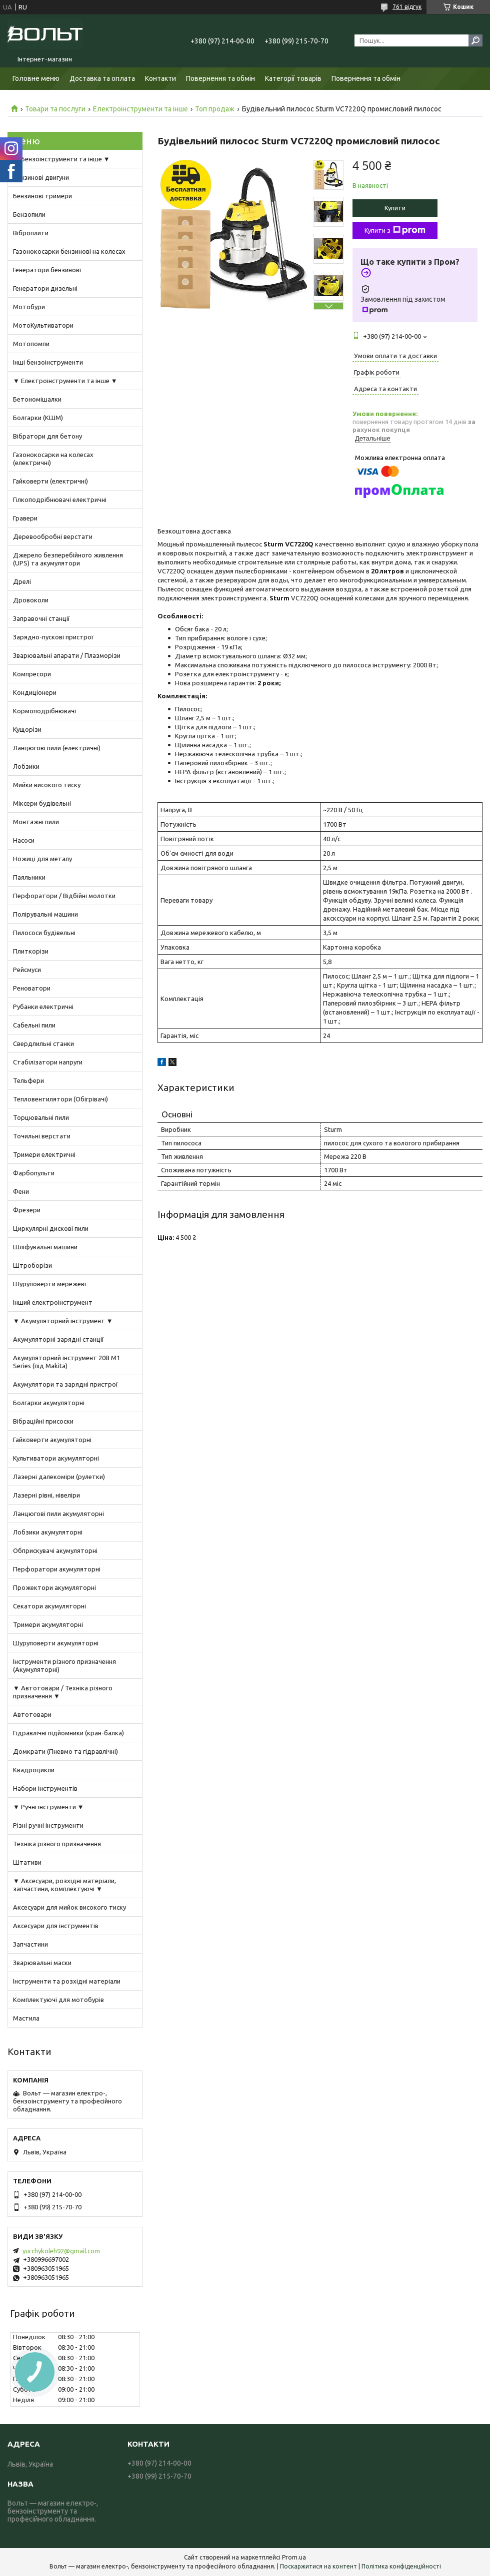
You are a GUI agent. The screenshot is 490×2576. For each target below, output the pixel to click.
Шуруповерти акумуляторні (55, 1642)
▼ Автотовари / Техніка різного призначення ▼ (62, 1691)
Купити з (395, 230)
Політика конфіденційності (401, 2566)
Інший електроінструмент (52, 1302)
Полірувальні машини (45, 914)
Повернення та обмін (220, 78)
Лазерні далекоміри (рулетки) (59, 1476)
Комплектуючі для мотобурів (58, 1999)
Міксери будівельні (42, 803)
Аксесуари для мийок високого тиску (69, 1907)
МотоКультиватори (43, 325)
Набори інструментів (45, 1788)
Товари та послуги (55, 109)
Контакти (160, 78)
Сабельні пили (34, 1025)
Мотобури (29, 306)
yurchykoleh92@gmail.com (61, 2250)
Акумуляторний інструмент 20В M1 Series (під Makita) (66, 1361)
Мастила (26, 2018)
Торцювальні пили (41, 1117)
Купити (395, 207)
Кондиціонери (34, 692)
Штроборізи (32, 1265)
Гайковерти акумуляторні (52, 1439)
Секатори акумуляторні (49, 1605)
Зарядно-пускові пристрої (53, 636)
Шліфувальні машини (45, 1246)
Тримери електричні (44, 1154)
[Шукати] (475, 40)
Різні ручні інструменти (48, 1825)
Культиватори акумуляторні (56, 1458)
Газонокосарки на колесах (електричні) (53, 458)
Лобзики (26, 766)
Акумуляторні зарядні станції (58, 1339)
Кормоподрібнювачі (44, 710)
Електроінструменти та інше (140, 109)
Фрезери (26, 1209)
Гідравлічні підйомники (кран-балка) (68, 1732)
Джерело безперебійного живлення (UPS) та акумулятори (68, 558)
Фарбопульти (33, 1172)
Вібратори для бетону (47, 436)
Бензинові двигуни (41, 177)
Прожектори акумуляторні (54, 1587)
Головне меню (36, 78)
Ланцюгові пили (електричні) (56, 747)
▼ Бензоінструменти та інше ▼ (61, 158)
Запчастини (30, 1944)
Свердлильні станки (43, 1043)
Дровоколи (30, 599)
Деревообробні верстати (52, 536)
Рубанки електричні (43, 1006)
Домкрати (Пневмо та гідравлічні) (65, 1751)
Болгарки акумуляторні (48, 1402)
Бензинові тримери (42, 195)
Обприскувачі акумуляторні (55, 1550)
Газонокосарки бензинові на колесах (69, 251)
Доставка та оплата (102, 78)
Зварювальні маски (42, 1962)
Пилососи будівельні (44, 932)
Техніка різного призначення (57, 1843)
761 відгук (407, 6)
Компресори (32, 673)
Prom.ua (294, 2557)
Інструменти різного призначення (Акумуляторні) (64, 1665)
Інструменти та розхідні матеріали (66, 1981)
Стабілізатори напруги (47, 1061)
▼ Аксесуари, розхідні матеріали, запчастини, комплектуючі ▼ (64, 1884)
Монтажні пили (36, 821)
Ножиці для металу (42, 858)
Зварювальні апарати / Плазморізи (66, 655)
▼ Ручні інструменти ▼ (48, 1806)
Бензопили (29, 214)
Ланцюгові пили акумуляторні (58, 1513)
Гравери (25, 518)
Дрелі (22, 581)
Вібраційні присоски (43, 1421)
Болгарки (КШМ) (38, 417)
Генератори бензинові (47, 269)
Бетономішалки (37, 399)
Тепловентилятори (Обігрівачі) (60, 1098)
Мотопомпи (31, 343)
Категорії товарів (293, 78)
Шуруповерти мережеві (49, 1283)
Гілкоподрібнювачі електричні (59, 499)
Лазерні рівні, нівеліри (46, 1495)
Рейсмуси (27, 969)
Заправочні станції (41, 618)
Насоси (23, 840)
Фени (21, 1191)
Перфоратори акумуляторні (56, 1568)
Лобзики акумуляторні (47, 1532)
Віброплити (30, 232)
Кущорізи (27, 729)
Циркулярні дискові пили (50, 1228)
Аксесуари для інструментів (55, 1925)
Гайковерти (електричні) (50, 481)
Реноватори (31, 988)
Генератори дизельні (45, 288)
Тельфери (28, 1080)
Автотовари (32, 1714)
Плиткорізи (30, 951)
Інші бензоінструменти (48, 362)
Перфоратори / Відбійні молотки (64, 895)
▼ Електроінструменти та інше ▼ (65, 380)
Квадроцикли (33, 1769)
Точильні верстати (41, 1135)
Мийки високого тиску (46, 784)
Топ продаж (214, 109)
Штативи (27, 1862)
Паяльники (29, 877)
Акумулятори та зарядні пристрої (65, 1384)
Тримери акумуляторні (48, 1624)
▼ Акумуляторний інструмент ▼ (63, 1320)
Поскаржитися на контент (318, 2566)
